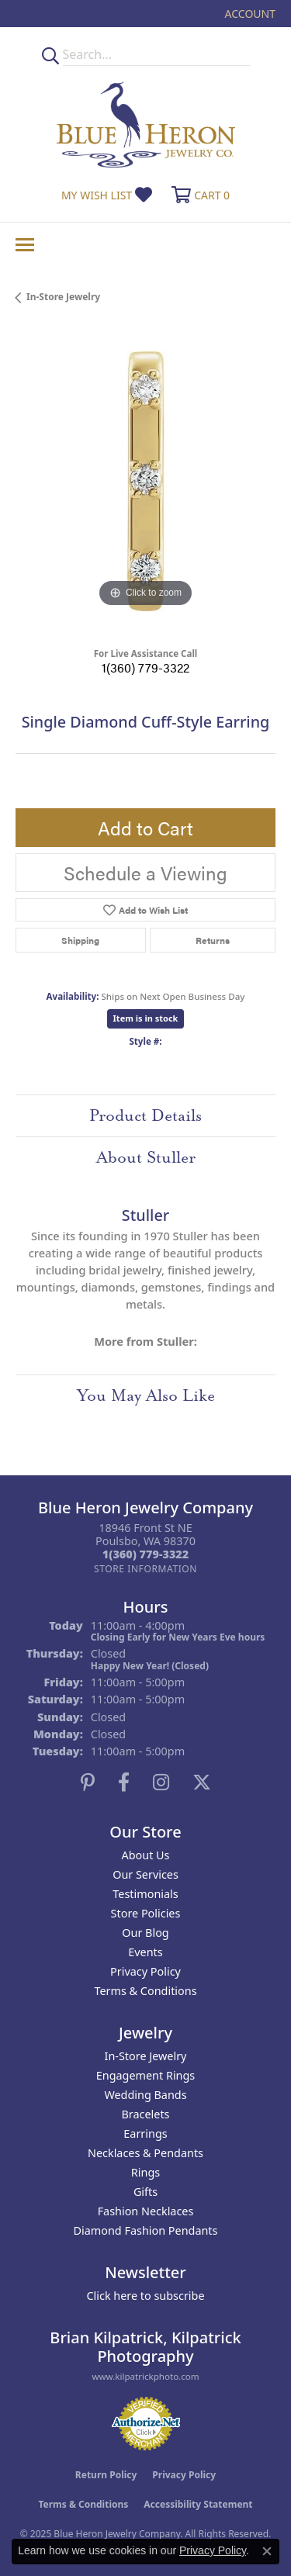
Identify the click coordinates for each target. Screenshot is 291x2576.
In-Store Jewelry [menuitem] (146, 2056)
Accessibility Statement (198, 2504)
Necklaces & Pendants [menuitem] (145, 2153)
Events (145, 1952)
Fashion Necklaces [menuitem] (146, 2211)
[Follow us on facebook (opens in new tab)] (123, 1782)
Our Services (145, 1874)
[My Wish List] (106, 195)
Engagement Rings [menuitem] (146, 2075)
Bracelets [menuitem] (145, 2114)
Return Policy (106, 2474)
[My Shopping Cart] (199, 195)
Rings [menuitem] (145, 2172)
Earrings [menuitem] (145, 2133)
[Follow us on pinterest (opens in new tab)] (87, 1782)
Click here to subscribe (145, 2295)
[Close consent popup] (267, 2551)
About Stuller (146, 1157)
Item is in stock (145, 1018)
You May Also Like (146, 1395)
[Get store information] (145, 1568)
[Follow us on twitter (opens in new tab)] (202, 1782)
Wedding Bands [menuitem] (145, 2094)
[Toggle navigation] (25, 245)
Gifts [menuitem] (145, 2191)
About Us (146, 1855)
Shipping (80, 940)
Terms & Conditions (145, 1990)
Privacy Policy (145, 1971)
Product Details (145, 1115)
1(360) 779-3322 (145, 667)
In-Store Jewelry (63, 296)
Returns (213, 940)
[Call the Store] (145, 1554)
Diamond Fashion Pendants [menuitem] (146, 2230)
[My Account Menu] (250, 13)
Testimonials (145, 1893)
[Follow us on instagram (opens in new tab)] (161, 1782)
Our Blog (145, 1932)
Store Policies (146, 1913)
